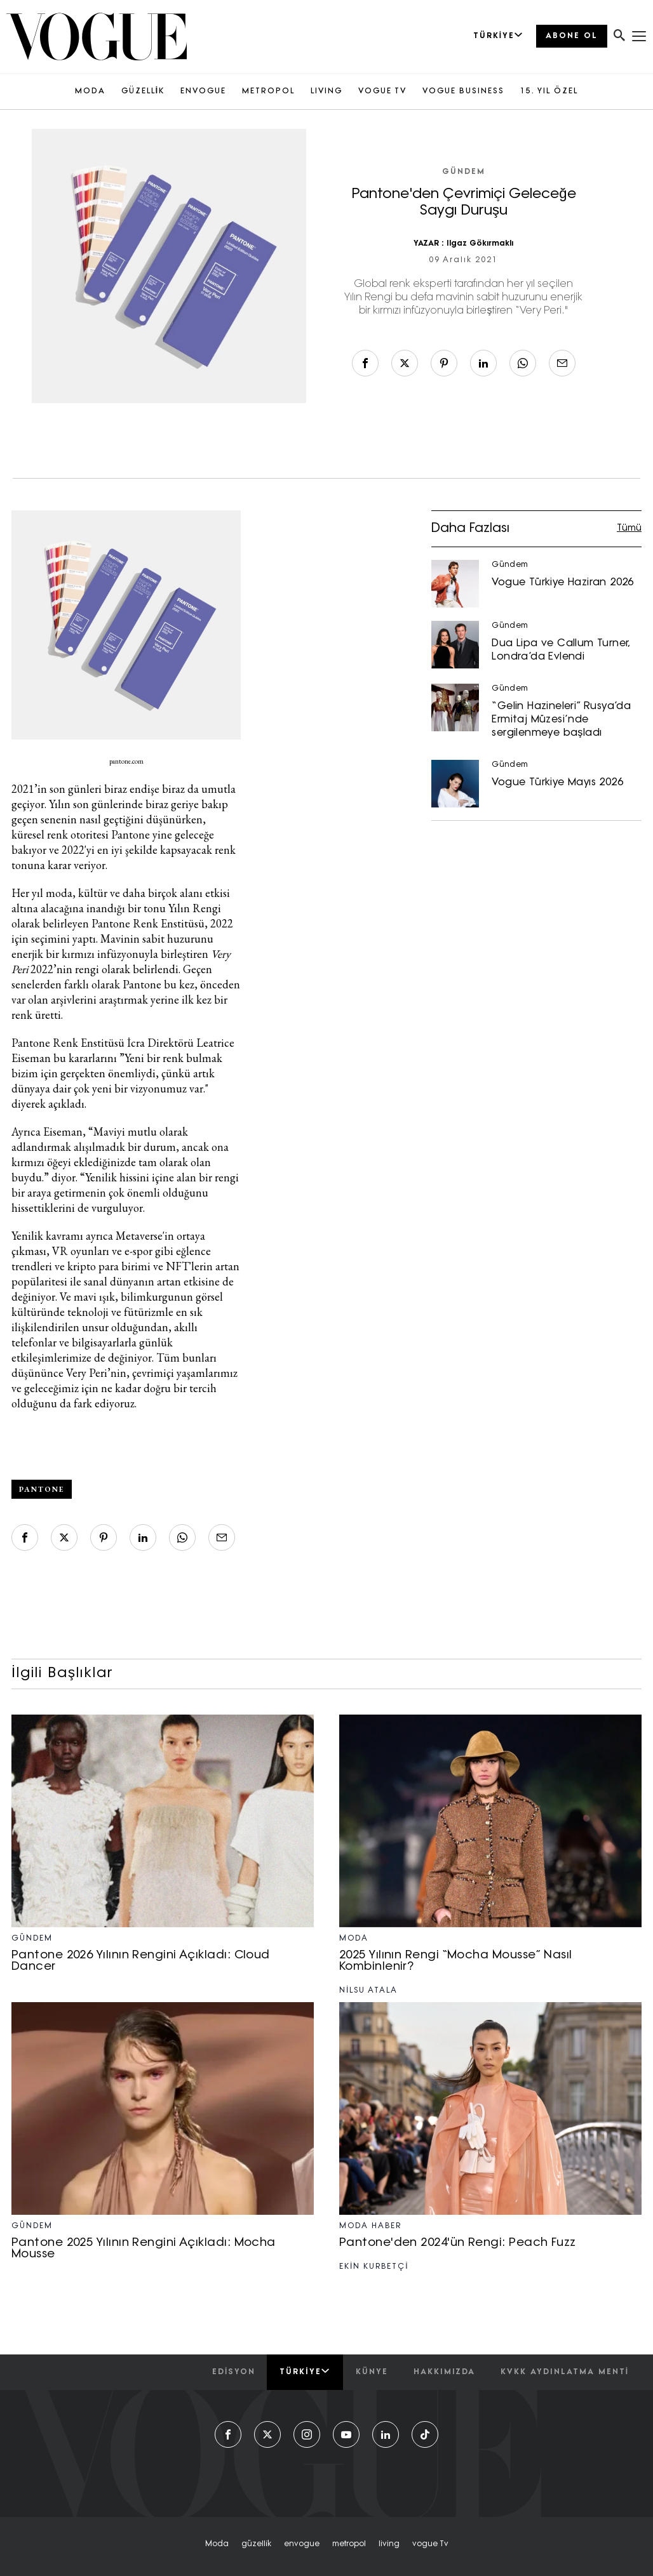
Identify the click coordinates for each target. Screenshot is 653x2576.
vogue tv (430, 2544)
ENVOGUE (203, 91)
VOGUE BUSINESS (463, 91)
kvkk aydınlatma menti (565, 2372)
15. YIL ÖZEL (549, 91)
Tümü (629, 528)
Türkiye (304, 2371)
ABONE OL (572, 36)
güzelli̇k (256, 2544)
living (389, 2544)
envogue (302, 2544)
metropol (349, 2544)
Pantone (41, 1489)
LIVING (326, 91)
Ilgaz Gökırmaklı (480, 244)
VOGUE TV (382, 91)
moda (217, 2544)
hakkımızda (444, 2372)
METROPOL (268, 91)
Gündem (463, 172)
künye (372, 2372)
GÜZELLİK (143, 91)
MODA (90, 91)
